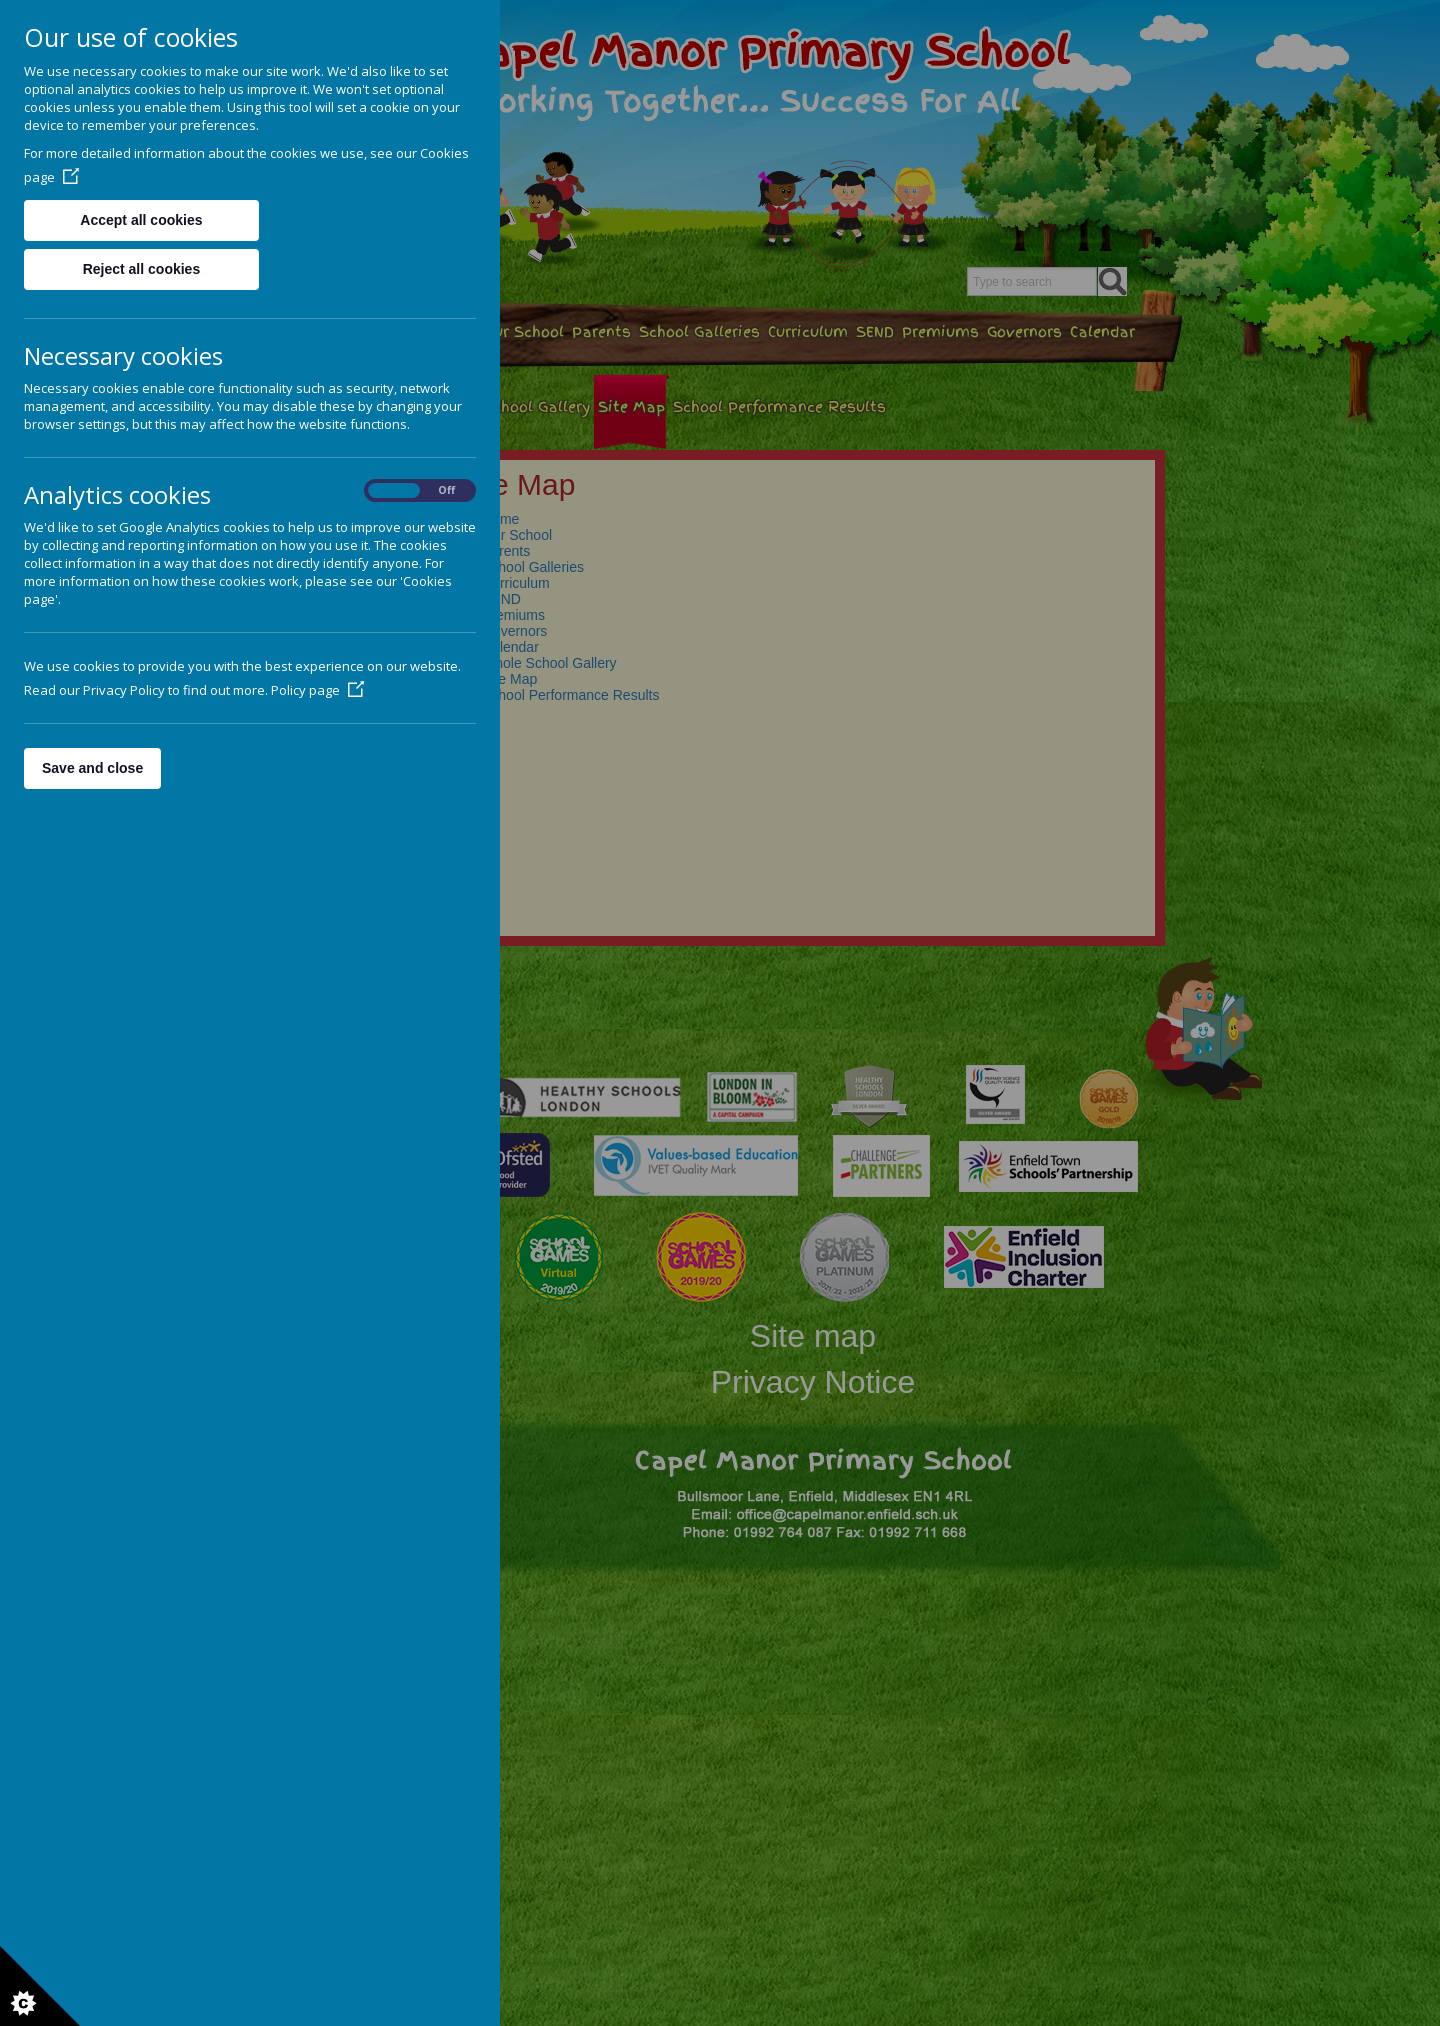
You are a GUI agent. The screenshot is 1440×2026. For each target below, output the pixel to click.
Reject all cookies (142, 269)
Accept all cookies (141, 220)
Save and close (92, 768)
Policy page (317, 690)
